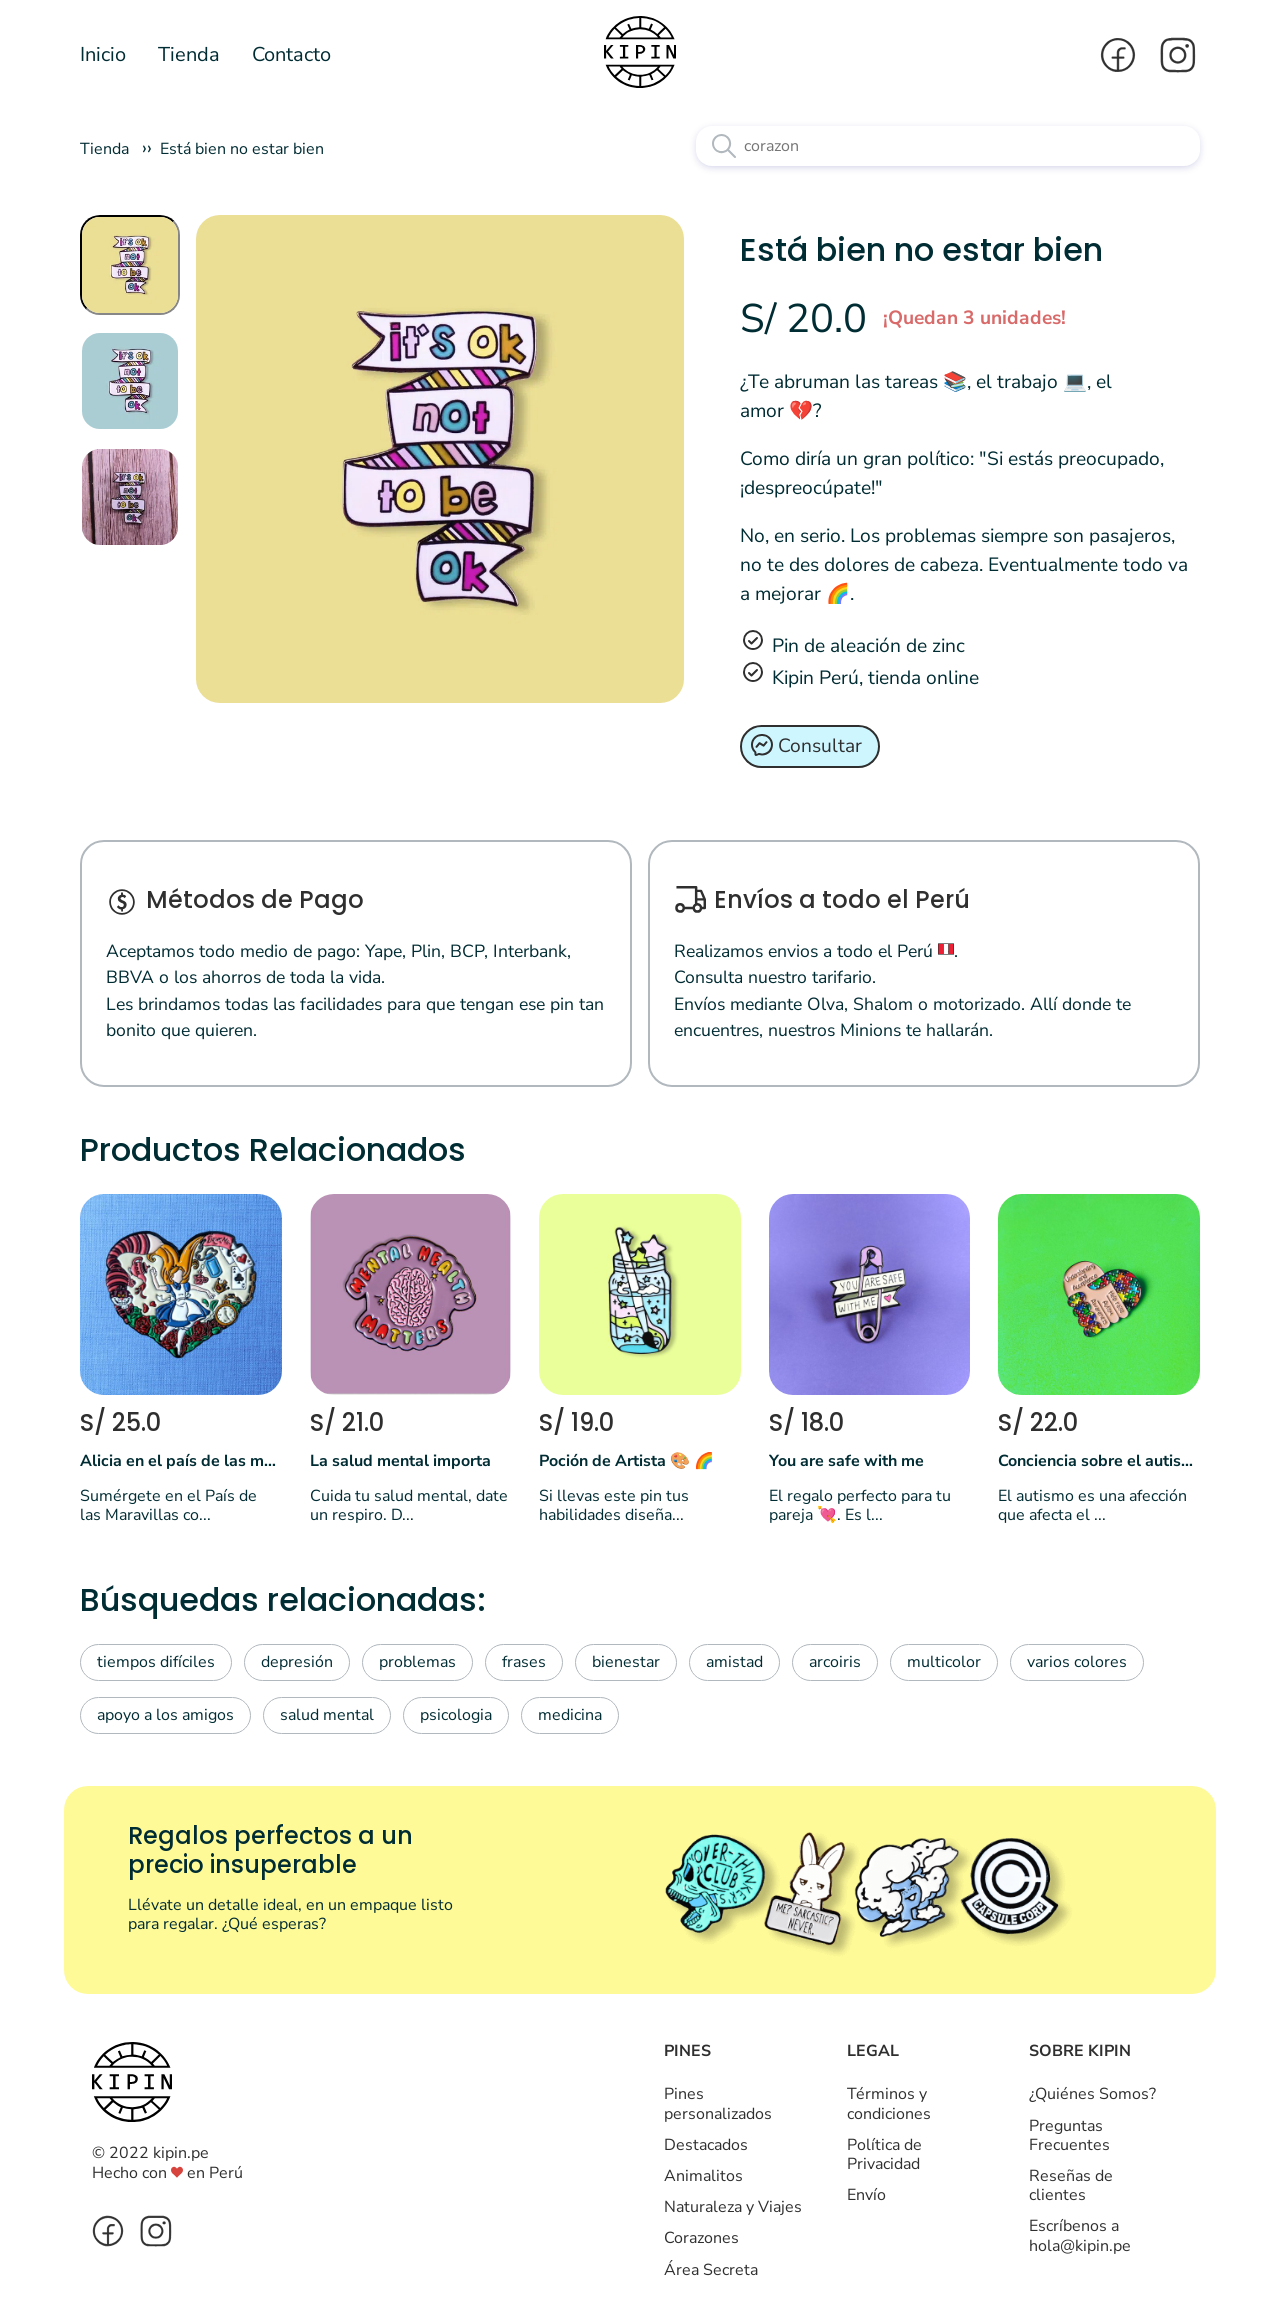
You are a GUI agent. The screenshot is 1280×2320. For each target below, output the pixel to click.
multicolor (944, 1662)
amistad (734, 1662)
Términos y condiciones (889, 2103)
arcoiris (835, 1662)
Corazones (701, 2238)
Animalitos (703, 2176)
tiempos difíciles (156, 1662)
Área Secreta (711, 2270)
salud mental (327, 1715)
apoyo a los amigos (165, 1715)
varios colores (1077, 1662)
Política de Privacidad (884, 2154)
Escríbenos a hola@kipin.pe (1080, 2235)
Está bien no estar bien (242, 149)
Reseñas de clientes (1071, 2185)
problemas (417, 1662)
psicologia (456, 1715)
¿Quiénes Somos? (1092, 2094)
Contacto (291, 54)
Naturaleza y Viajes (733, 2207)
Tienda (189, 54)
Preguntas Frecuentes (1069, 2135)
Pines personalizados (718, 2103)
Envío (866, 2195)
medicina (570, 1715)
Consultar (820, 746)
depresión (297, 1662)
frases (524, 1662)
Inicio (103, 54)
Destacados (706, 2145)
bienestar (626, 1662)
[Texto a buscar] (948, 146)
